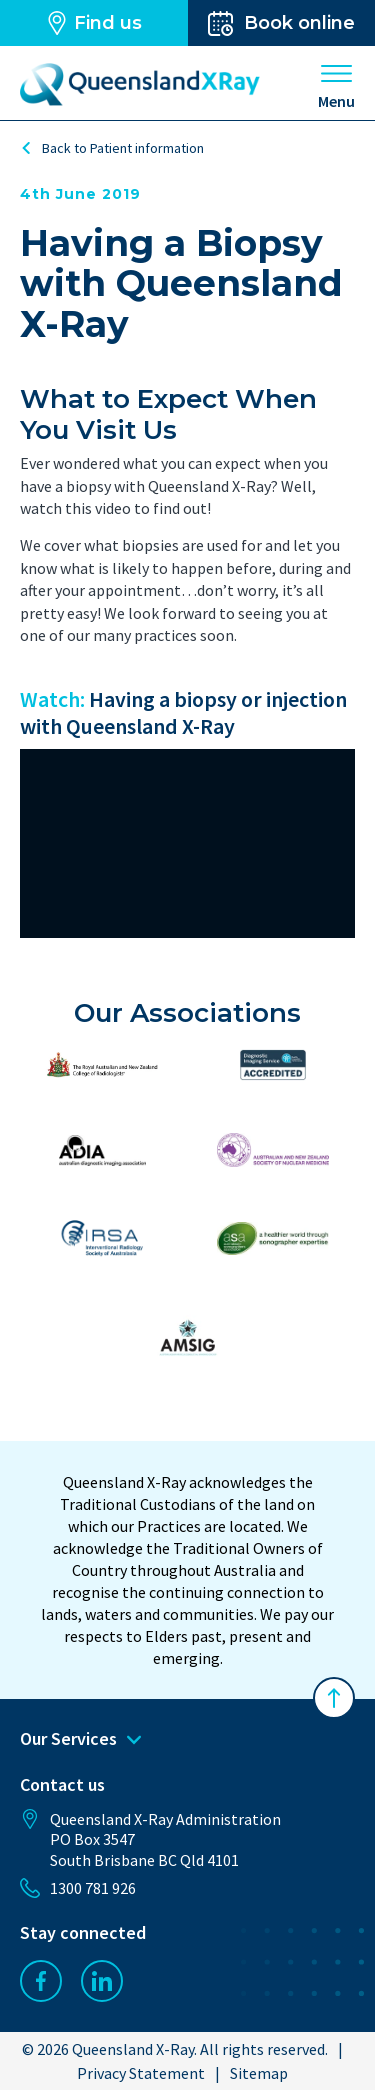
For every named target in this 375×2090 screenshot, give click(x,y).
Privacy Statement (141, 2073)
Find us (93, 23)
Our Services (80, 1739)
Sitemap (259, 2073)
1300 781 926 (78, 1888)
